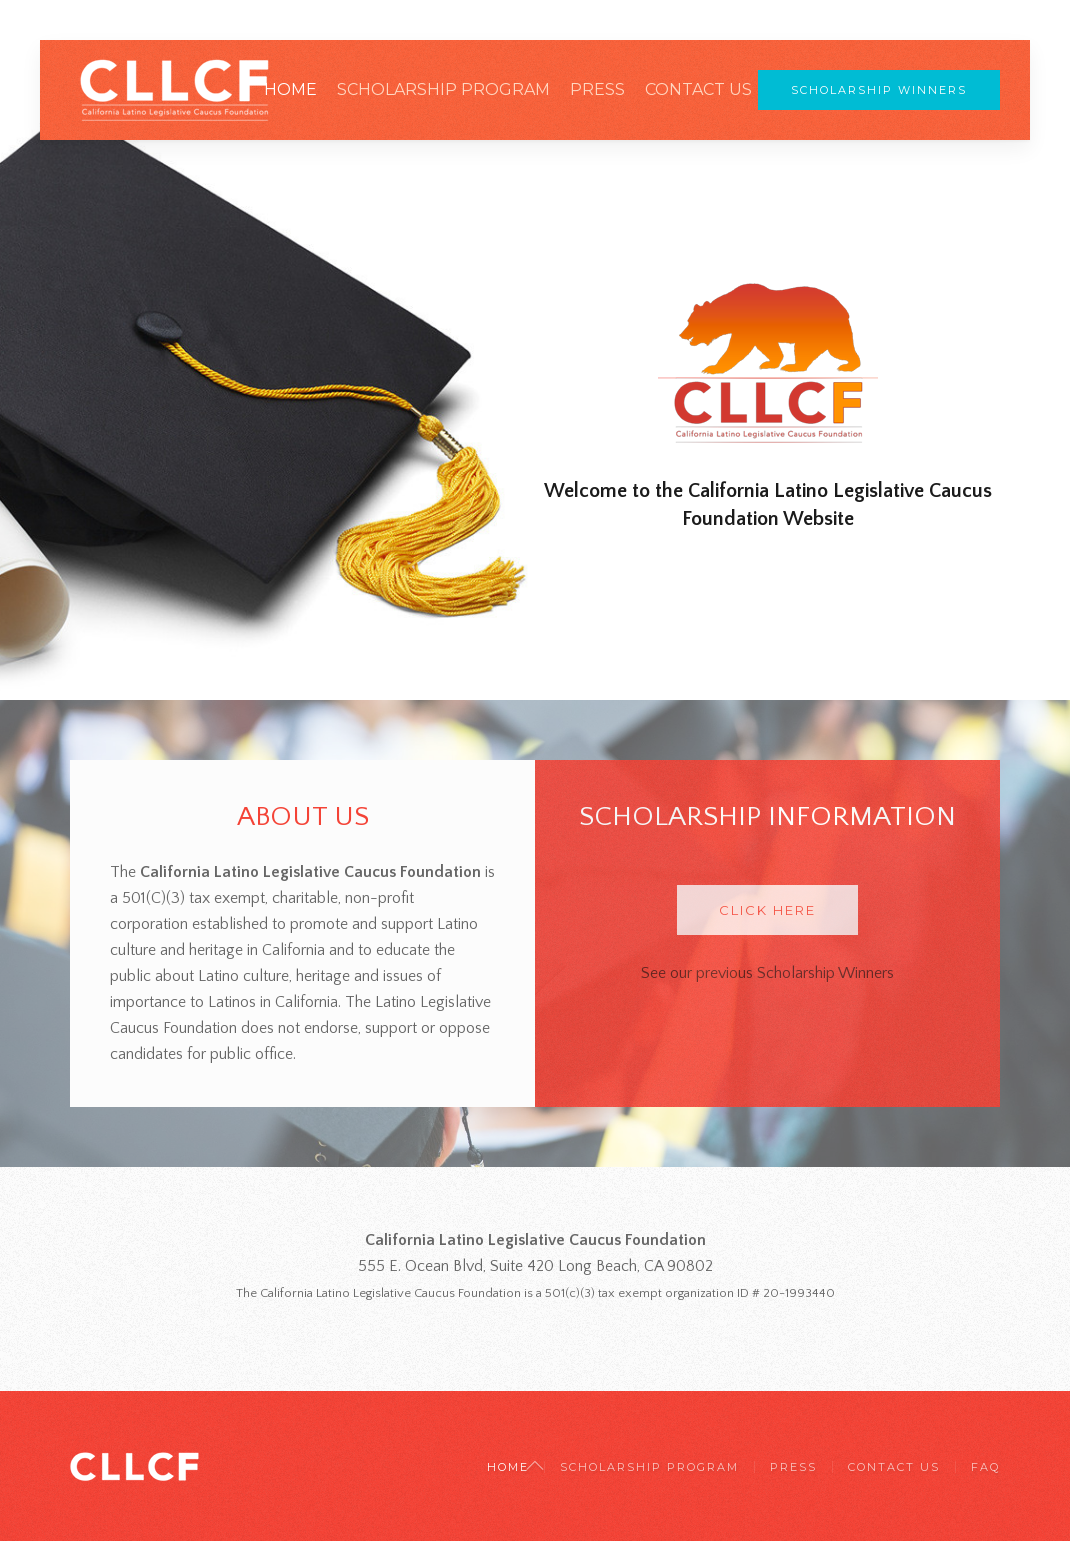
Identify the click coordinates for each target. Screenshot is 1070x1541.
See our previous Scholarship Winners (767, 973)
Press (597, 89)
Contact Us (698, 89)
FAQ (985, 1467)
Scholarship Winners (879, 90)
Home (290, 89)
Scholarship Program (443, 89)
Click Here (767, 910)
